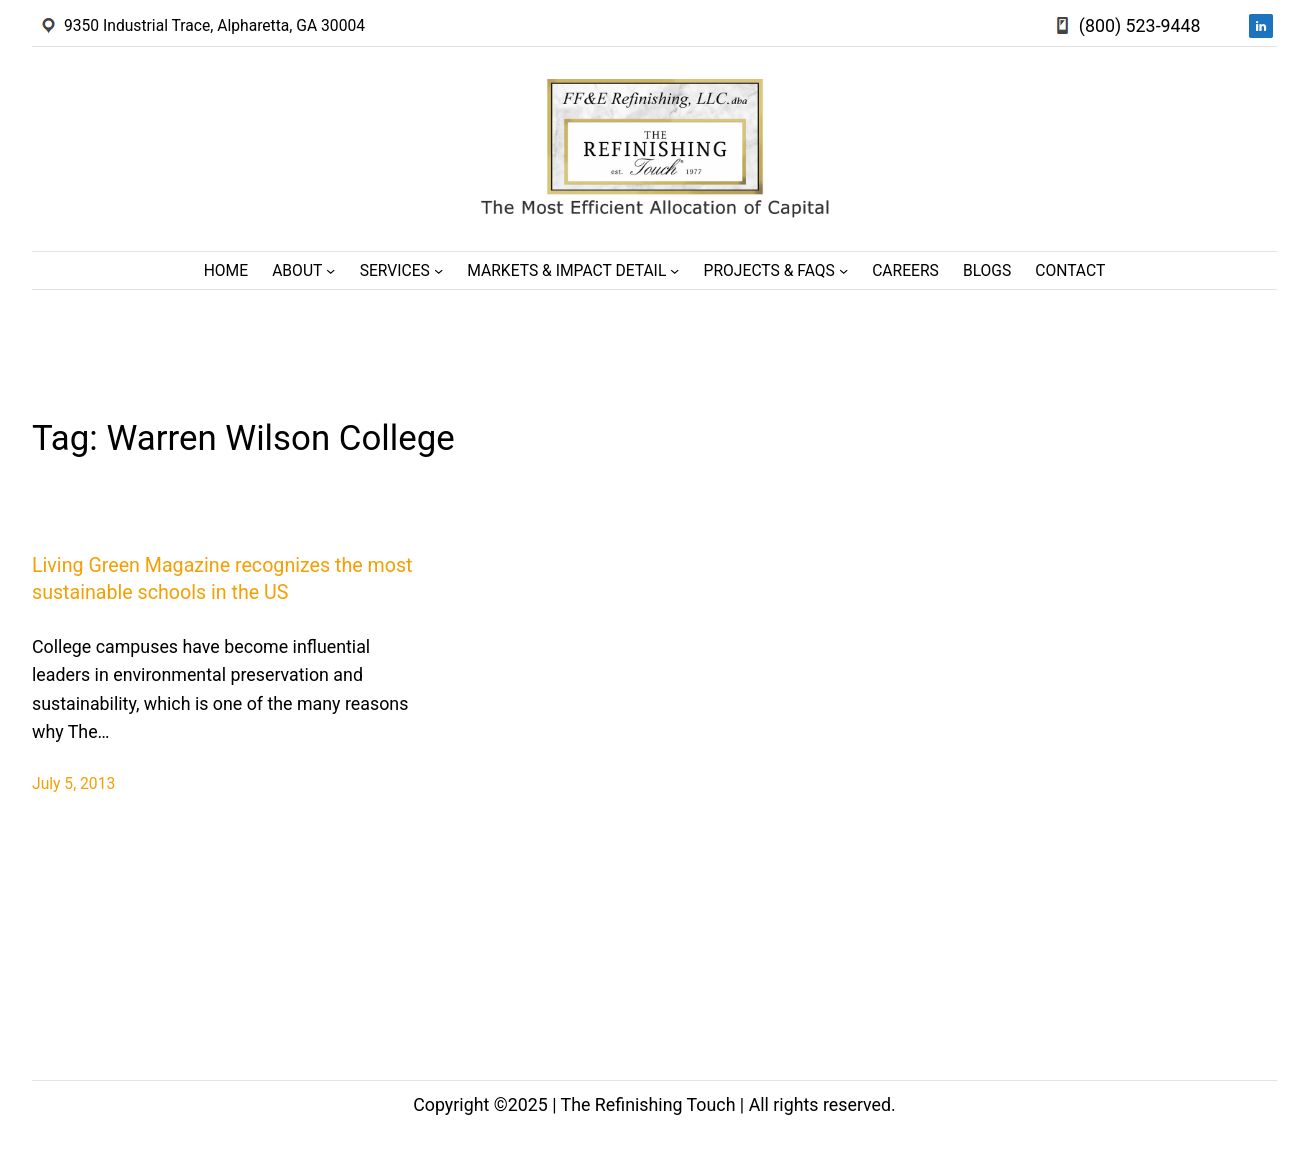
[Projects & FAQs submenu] (843, 270)
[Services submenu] (438, 270)
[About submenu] (330, 270)
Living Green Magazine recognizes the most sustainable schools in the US (222, 579)
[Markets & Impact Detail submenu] (674, 270)
